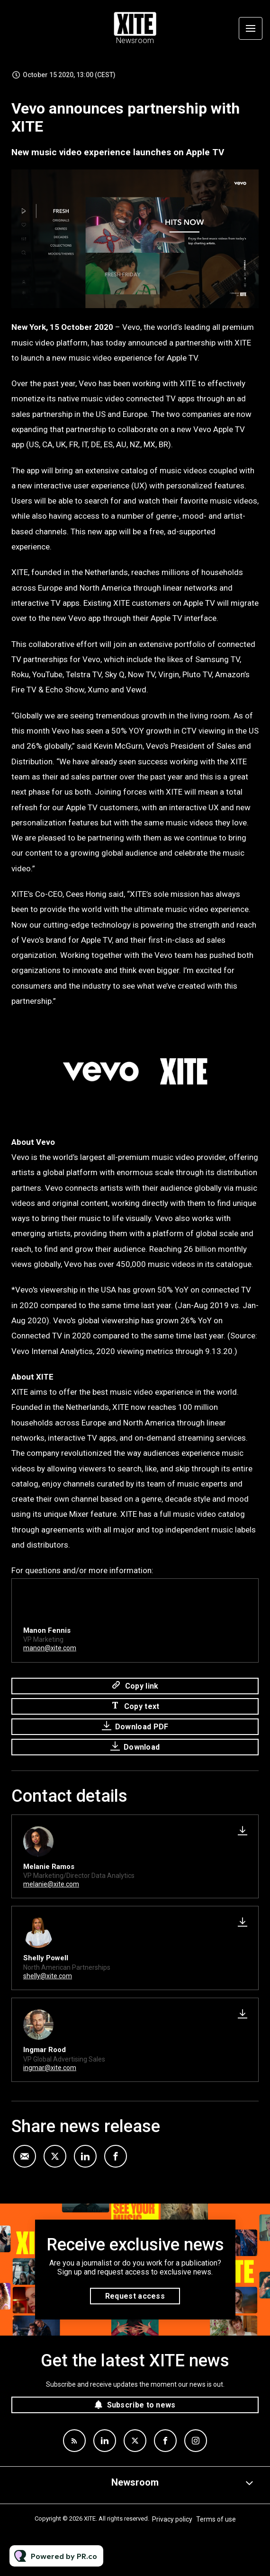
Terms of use (216, 2519)
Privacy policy (172, 2519)
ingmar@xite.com (49, 2067)
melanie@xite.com (51, 1884)
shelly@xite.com (47, 1976)
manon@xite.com (49, 1650)
